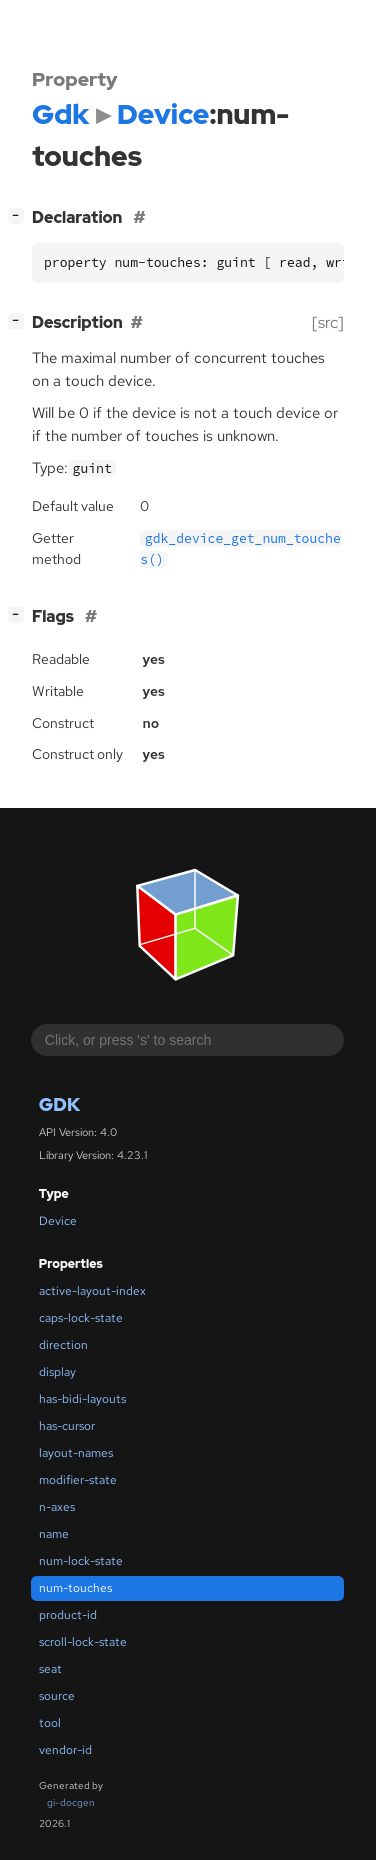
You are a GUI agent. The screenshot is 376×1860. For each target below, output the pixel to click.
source (57, 1696)
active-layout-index (92, 1291)
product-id (68, 1615)
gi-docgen (71, 1802)
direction (63, 1345)
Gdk (59, 1104)
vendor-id (65, 1750)
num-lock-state (81, 1561)
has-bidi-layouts (82, 1399)
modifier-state (78, 1480)
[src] (328, 322)
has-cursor (67, 1426)
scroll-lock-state (83, 1642)
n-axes (57, 1507)
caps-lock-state (81, 1318)
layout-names (76, 1453)
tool (50, 1723)
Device (58, 1221)
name (54, 1534)
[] (20, 215)
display (57, 1372)
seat (50, 1669)
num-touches (75, 1588)
